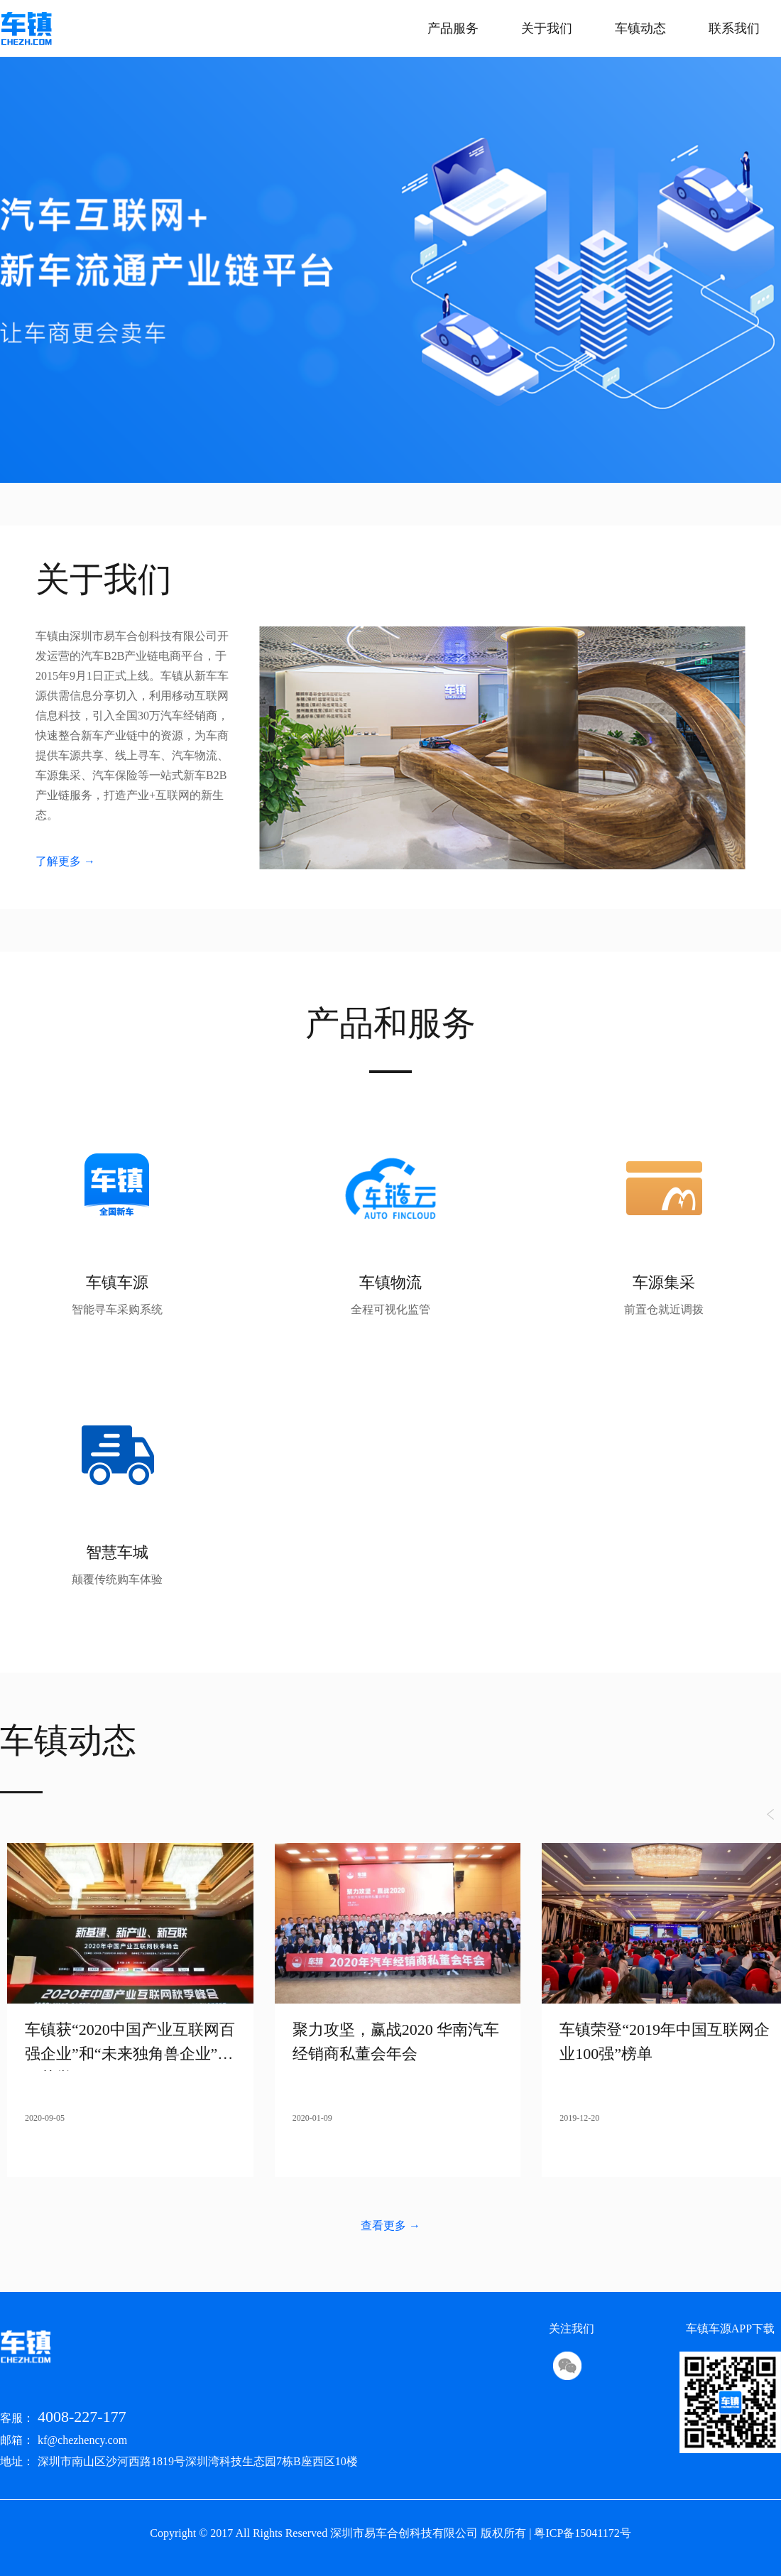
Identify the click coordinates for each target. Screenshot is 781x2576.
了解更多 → (65, 861)
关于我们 (546, 28)
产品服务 (453, 28)
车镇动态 (640, 28)
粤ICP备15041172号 (582, 2533)
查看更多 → (390, 2225)
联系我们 (734, 28)
